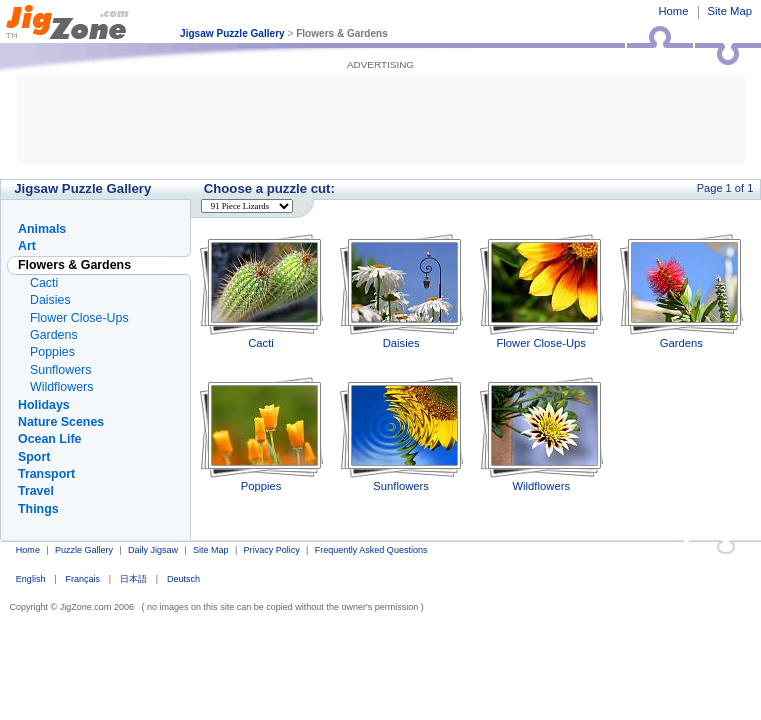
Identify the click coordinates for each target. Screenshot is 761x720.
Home (673, 11)
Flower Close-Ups (541, 291)
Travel (36, 491)
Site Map (730, 11)
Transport (46, 474)
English (31, 579)
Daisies (401, 291)
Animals (42, 229)
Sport (34, 457)
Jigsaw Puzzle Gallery (232, 33)
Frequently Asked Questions (371, 550)
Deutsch (183, 579)
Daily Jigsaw (153, 550)
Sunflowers (401, 434)
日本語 (133, 579)
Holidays (44, 405)
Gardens (681, 291)
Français (82, 579)
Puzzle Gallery (84, 550)
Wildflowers (541, 434)
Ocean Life (49, 439)
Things (38, 509)
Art (27, 246)
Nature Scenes (61, 422)
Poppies (261, 434)
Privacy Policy (272, 550)
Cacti (261, 291)
